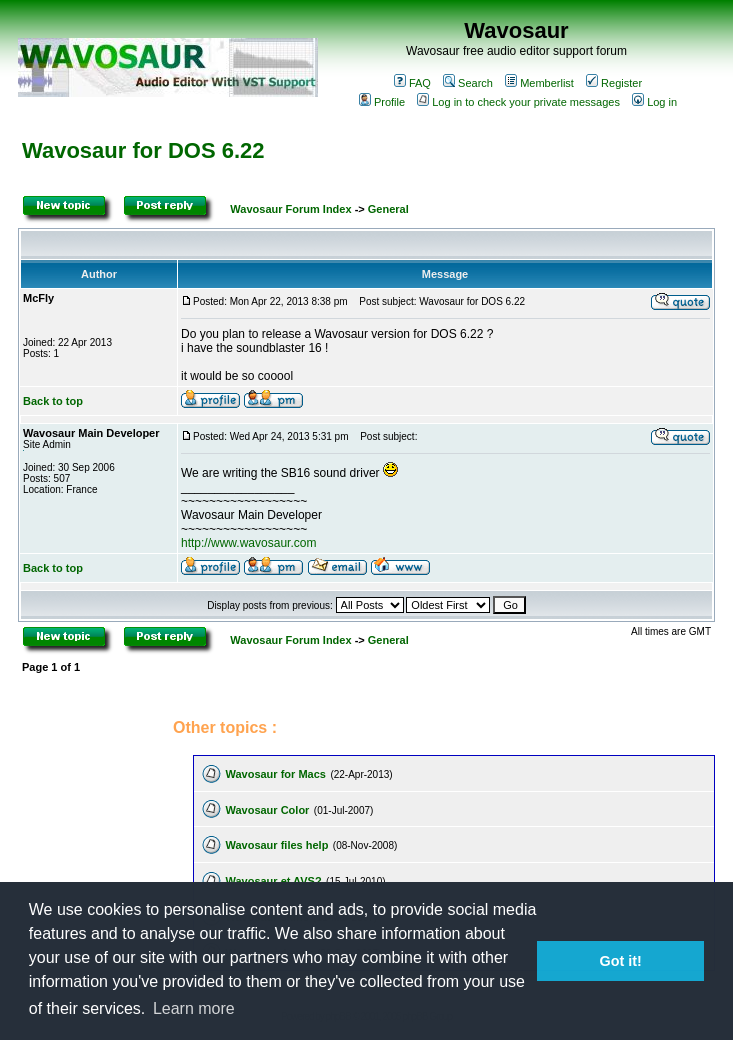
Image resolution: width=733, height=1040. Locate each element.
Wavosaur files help (276, 845)
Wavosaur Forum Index (290, 209)
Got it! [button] (621, 961)
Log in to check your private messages (518, 102)
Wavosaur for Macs (275, 774)
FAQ (412, 83)
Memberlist (539, 83)
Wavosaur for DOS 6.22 (143, 150)
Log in (654, 102)
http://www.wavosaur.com (248, 543)
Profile (382, 102)
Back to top (53, 401)
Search (468, 83)
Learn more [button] (194, 1008)
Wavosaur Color (267, 810)
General (388, 209)
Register (614, 83)
